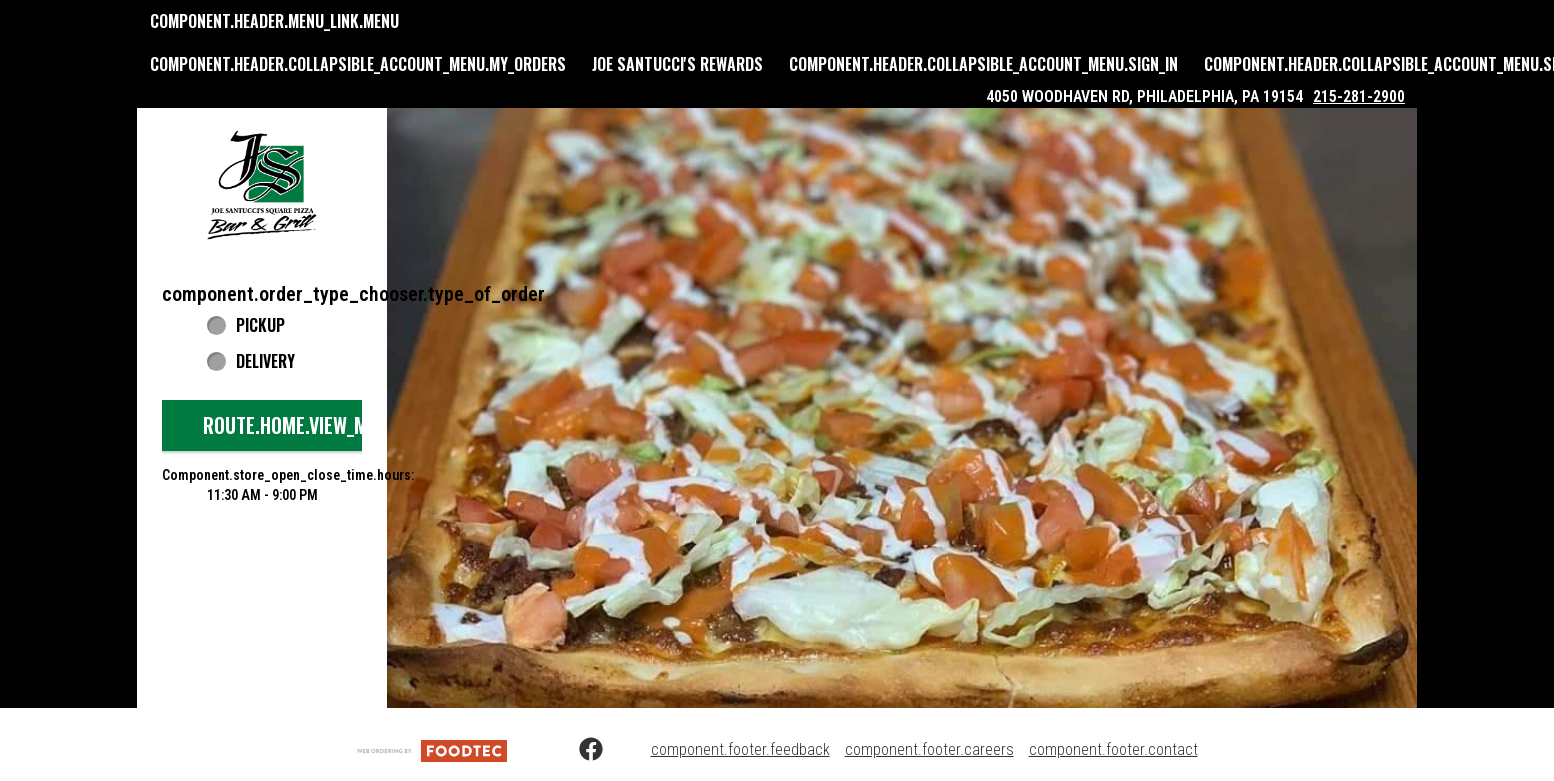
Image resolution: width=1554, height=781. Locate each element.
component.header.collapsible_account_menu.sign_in (983, 64)
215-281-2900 (1359, 96)
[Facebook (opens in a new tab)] (579, 750)
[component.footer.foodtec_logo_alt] (432, 749)
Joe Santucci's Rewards (677, 64)
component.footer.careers (929, 749)
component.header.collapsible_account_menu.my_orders (358, 64)
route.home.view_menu (301, 425)
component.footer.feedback (740, 749)
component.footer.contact (1113, 749)
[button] (262, 184)
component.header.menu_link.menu (274, 21)
